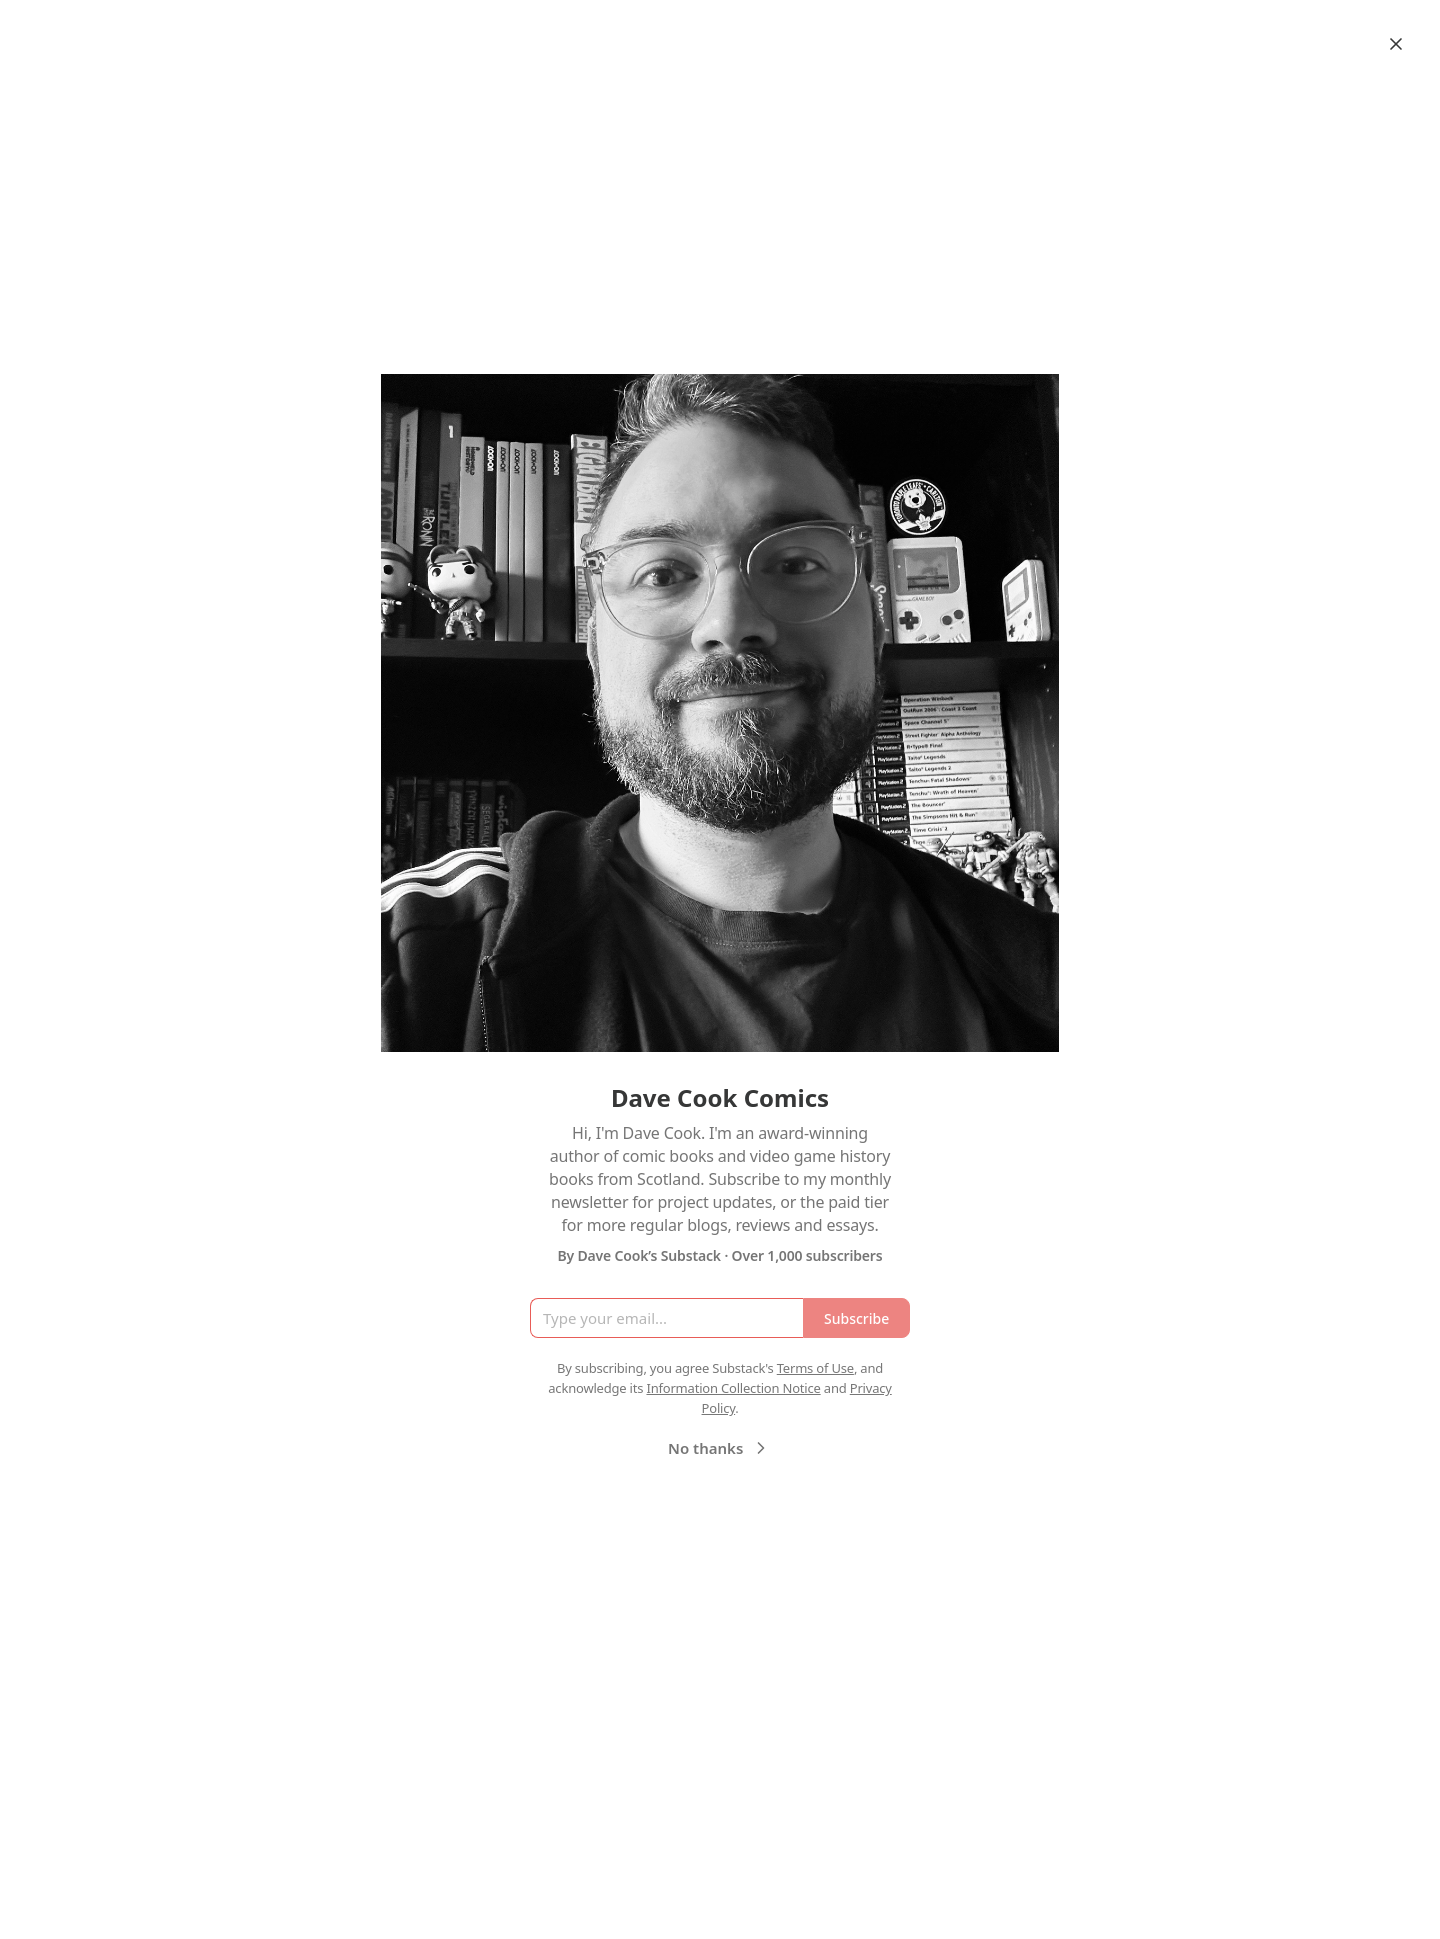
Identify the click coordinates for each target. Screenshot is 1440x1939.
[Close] (1396, 44)
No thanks (719, 1448)
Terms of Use (815, 1368)
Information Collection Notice (733, 1388)
